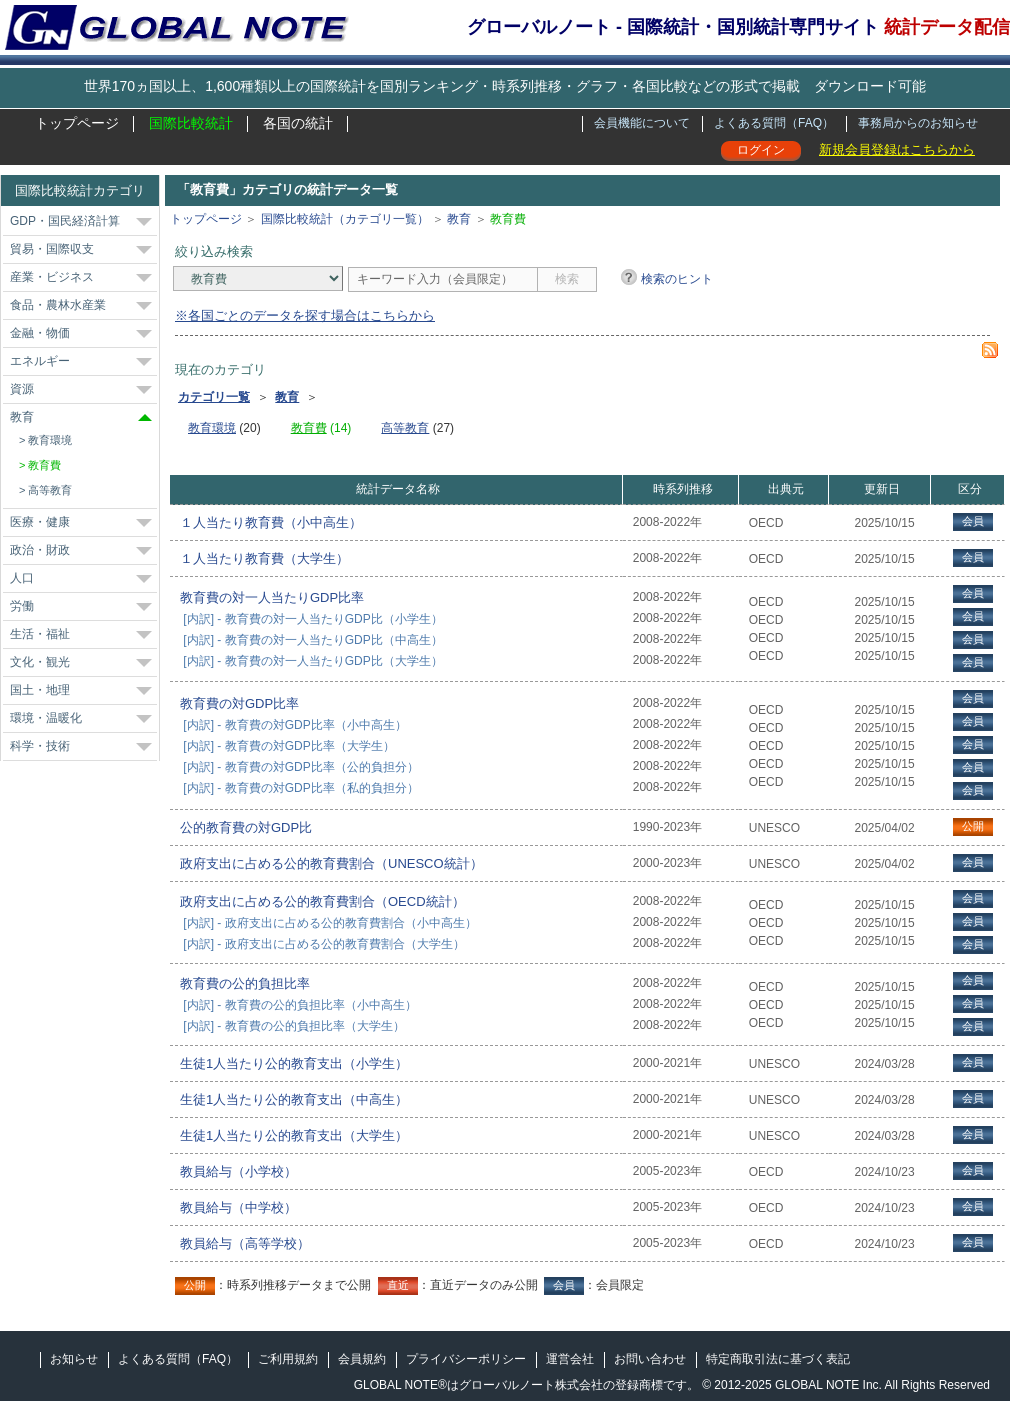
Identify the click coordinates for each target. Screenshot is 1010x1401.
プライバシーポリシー (466, 1359)
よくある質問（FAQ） (774, 123)
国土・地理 (40, 690)
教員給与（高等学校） (245, 1243)
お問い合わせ (650, 1359)
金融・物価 (40, 333)
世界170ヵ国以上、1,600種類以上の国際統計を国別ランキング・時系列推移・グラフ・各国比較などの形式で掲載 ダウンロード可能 (505, 86)
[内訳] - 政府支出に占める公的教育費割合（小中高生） (329, 923)
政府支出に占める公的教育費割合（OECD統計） (322, 901)
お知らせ (74, 1359)
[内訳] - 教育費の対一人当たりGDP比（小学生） (312, 619)
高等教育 (50, 490)
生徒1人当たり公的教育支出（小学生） (294, 1063)
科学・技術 (40, 746)
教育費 (44, 465)
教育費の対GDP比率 (239, 703)
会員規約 (362, 1359)
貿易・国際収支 (52, 249)
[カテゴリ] (258, 278)
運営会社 (570, 1359)
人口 (22, 578)
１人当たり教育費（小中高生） (271, 522)
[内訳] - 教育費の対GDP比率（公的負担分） (300, 767)
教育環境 (50, 440)
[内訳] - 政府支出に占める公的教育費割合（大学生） (323, 944)
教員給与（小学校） (238, 1171)
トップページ (77, 123)
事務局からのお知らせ (918, 123)
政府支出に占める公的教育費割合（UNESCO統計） (331, 863)
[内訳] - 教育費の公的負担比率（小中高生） (299, 1005)
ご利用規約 (288, 1359)
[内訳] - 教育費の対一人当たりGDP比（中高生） (312, 640)
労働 (22, 606)
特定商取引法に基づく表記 (778, 1359)
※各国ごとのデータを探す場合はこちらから (305, 315)
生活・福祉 (40, 634)
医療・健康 (40, 522)
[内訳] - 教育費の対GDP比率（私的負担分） (300, 788)
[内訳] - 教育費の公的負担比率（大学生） (293, 1026)
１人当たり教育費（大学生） (264, 558)
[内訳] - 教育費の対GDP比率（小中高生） (294, 725)
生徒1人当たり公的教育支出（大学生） (294, 1135)
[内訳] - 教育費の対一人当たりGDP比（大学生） (312, 661)
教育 (22, 417)
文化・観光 (40, 662)
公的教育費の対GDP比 (246, 827)
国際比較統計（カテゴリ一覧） (345, 219)
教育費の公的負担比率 (245, 983)
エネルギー (40, 361)
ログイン (761, 150)
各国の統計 (298, 123)
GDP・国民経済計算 (65, 221)
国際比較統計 (191, 123)
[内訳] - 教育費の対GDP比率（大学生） (288, 746)
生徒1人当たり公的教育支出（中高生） (294, 1099)
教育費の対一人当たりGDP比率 (272, 597)
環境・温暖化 (46, 718)
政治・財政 (40, 550)
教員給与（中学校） (238, 1207)
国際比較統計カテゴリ (80, 190)
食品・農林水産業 (58, 305)
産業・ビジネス (52, 277)
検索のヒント (677, 279)
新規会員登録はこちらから (897, 149)
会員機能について (642, 123)
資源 (22, 389)
